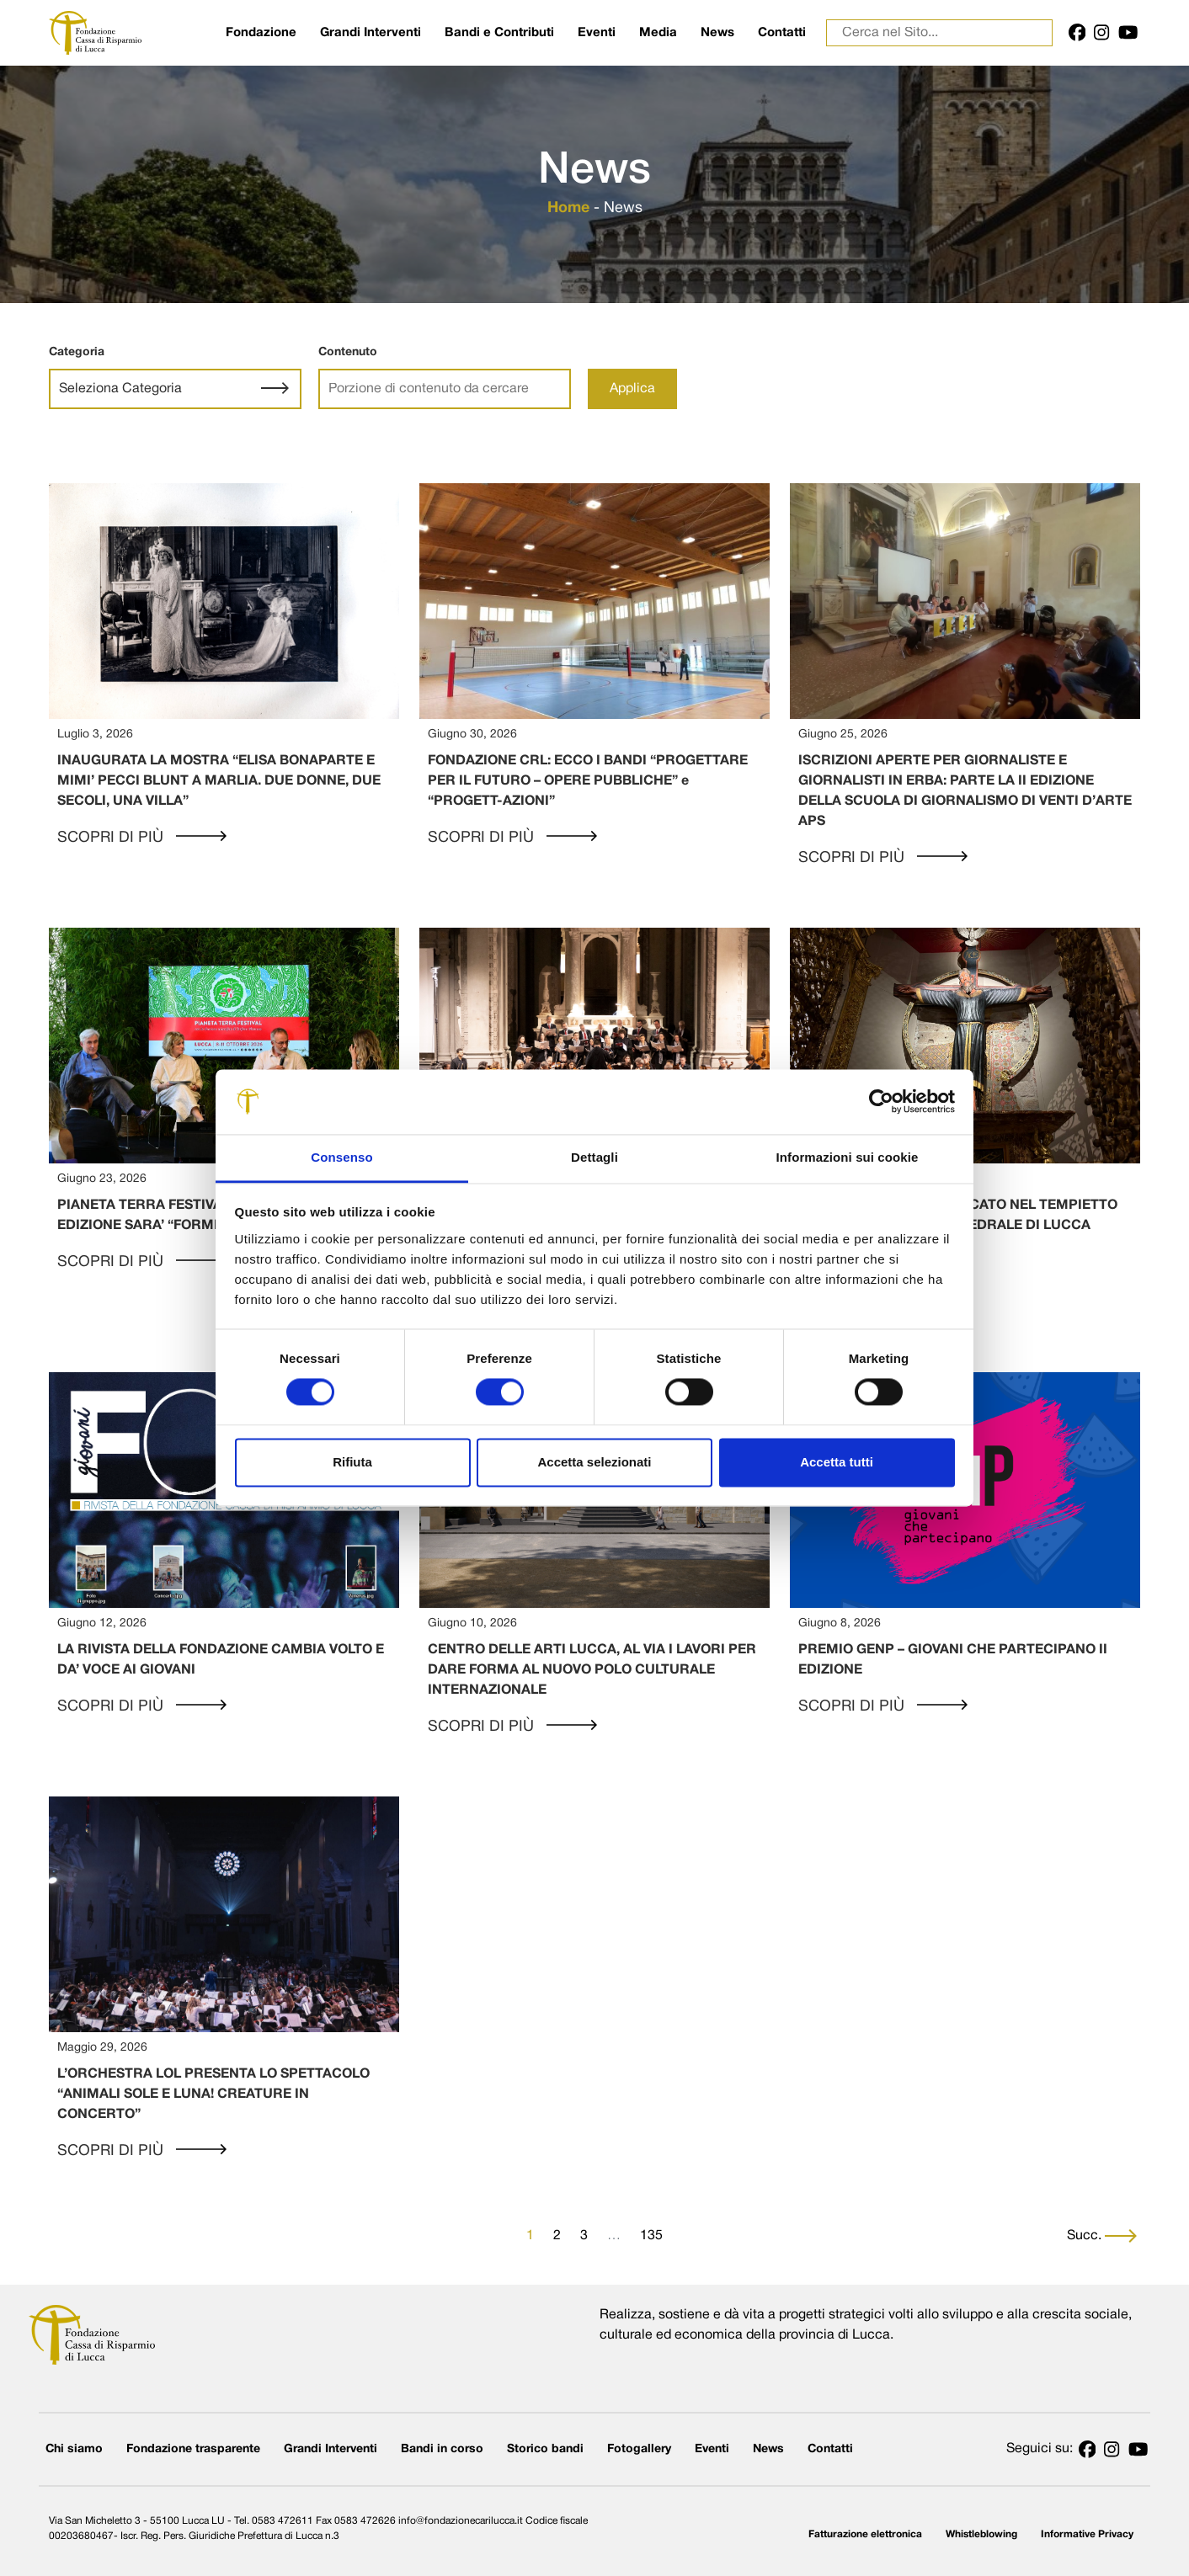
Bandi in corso (442, 2449)
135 (651, 2236)
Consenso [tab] (341, 1157)
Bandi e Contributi (499, 33)
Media (658, 33)
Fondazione (261, 33)
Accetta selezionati (594, 1462)
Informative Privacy (1087, 2534)
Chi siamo (74, 2449)
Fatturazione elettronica (865, 2534)
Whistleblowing (981, 2534)
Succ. (1102, 2236)
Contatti (782, 33)
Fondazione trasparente (193, 2449)
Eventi (597, 33)
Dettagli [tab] (594, 1157)
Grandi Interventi (370, 33)
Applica (632, 389)
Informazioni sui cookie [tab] (847, 1157)
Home (568, 208)
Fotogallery (639, 2449)
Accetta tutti (836, 1462)
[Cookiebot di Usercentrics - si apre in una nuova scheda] (881, 1102)
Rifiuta (352, 1462)
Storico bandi (545, 2449)
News (717, 33)
